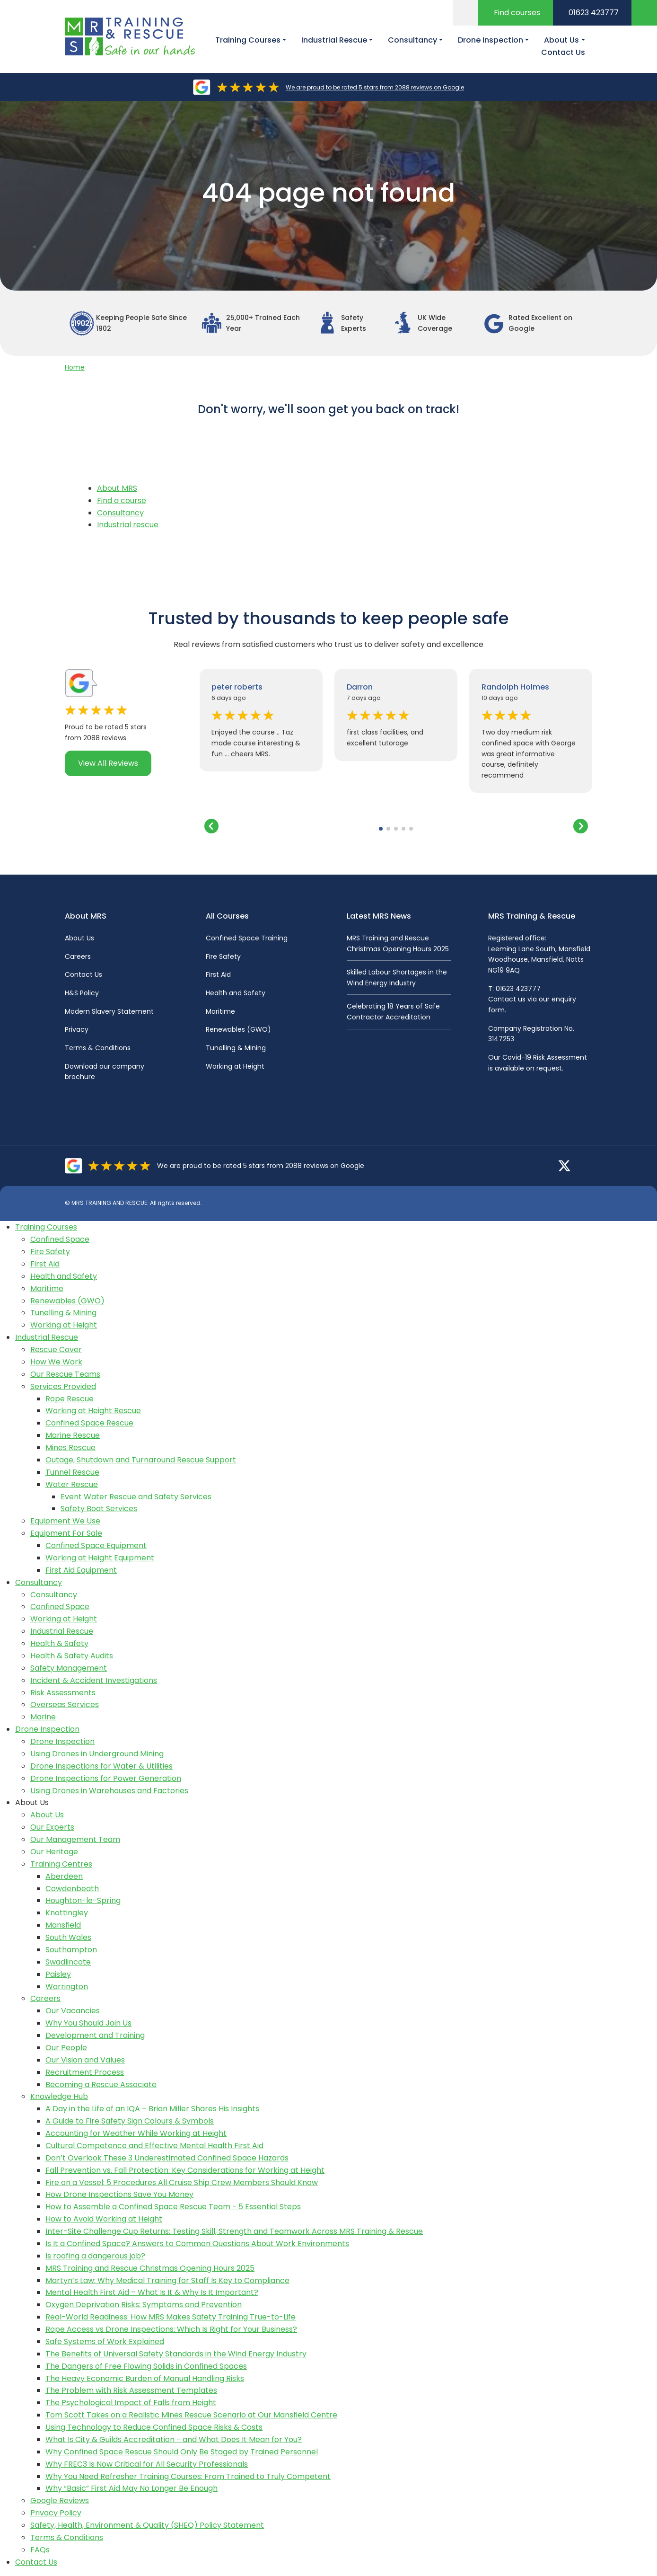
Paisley (58, 1974)
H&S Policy (82, 993)
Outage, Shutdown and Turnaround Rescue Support (140, 1459)
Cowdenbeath (72, 1888)
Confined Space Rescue (89, 1422)
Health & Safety (59, 1643)
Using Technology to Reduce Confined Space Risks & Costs (154, 2427)
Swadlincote (68, 1961)
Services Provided (63, 1386)
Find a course (121, 500)
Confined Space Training (247, 938)
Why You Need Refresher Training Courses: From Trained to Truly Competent (188, 2476)
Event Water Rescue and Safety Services (136, 1496)
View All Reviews (108, 763)
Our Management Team (75, 1839)
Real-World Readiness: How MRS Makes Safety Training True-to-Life (170, 2316)
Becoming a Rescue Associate (101, 2084)
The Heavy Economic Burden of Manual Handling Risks (144, 2378)
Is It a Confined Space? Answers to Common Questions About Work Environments (197, 2243)
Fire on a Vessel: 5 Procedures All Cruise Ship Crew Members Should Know (181, 2182)
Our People (66, 2047)
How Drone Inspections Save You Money (119, 2194)
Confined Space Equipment (96, 1545)
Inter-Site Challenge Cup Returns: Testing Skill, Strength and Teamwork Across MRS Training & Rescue (234, 2231)
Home (75, 367)
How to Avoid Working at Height (103, 2218)
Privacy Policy (55, 2512)
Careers (78, 956)
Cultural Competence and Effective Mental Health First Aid (154, 2145)
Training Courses (46, 1227)
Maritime (220, 1011)
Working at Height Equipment (99, 1557)
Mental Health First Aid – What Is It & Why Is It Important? (151, 2292)
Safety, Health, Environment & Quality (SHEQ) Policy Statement (147, 2525)
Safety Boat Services (99, 1508)
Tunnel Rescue (72, 1472)
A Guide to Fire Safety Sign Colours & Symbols (129, 2121)
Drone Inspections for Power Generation (105, 1778)
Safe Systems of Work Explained (104, 2341)
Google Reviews (59, 2500)
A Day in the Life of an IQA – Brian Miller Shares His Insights (152, 2108)
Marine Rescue (72, 1435)
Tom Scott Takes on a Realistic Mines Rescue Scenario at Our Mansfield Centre (191, 2414)
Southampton (71, 1949)
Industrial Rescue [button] (334, 40)
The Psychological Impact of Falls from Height (130, 2402)
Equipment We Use (65, 1520)
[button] (381, 829)
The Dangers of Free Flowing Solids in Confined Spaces (146, 2366)
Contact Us (563, 52)
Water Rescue (71, 1484)
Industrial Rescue (46, 1337)
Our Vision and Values (85, 2059)
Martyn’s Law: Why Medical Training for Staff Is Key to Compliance (167, 2280)
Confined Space (59, 1239)
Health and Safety (235, 993)
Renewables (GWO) (238, 1029)
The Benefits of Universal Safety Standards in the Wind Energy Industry (176, 2353)
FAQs (40, 2549)
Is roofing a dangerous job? (95, 2255)
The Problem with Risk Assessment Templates (131, 2390)
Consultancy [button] (412, 40)
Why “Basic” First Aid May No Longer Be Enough (131, 2488)
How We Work (56, 1361)
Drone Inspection (47, 1729)
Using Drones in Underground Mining (97, 1753)
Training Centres (61, 1864)
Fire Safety (223, 956)
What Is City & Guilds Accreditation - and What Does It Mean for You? (173, 2439)
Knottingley (66, 1912)
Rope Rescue (69, 1398)
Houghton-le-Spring (83, 1900)
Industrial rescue (127, 524)
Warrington (66, 1986)
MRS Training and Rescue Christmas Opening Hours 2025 (149, 2268)
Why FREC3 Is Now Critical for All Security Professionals (146, 2464)
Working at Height (235, 1066)
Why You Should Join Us (88, 2023)
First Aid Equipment (81, 1570)
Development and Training (95, 2035)
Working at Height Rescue (93, 1410)
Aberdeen (64, 1876)
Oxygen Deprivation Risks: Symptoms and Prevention (143, 2304)
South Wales (68, 1937)
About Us (79, 938)
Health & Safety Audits (71, 1655)
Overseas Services (64, 1704)
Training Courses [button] (247, 40)
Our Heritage (54, 1851)
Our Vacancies (72, 2010)
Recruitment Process (84, 2072)
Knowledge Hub (59, 2096)
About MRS (117, 488)
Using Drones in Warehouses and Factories (109, 1790)
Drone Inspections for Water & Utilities (101, 1766)
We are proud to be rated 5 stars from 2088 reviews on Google (375, 87)
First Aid (218, 974)
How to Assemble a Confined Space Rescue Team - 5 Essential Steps (173, 2206)
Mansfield (63, 1925)
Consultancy (120, 512)
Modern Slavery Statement (109, 1011)
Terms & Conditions (98, 1048)
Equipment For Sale (66, 1533)
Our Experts (52, 1827)
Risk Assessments (63, 1692)
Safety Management (68, 1668)
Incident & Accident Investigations (93, 1680)
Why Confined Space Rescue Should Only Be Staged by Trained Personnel (181, 2451)
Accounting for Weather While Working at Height (136, 2133)
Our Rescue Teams (65, 1374)
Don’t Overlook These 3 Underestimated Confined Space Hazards (167, 2157)
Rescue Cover (56, 1349)
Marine (43, 1716)
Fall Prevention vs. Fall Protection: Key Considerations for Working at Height (184, 2170)
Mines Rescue (70, 1447)
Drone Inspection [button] (490, 40)
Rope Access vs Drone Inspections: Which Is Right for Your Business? (171, 2329)
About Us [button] (561, 40)
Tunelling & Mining (236, 1048)
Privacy (76, 1029)
